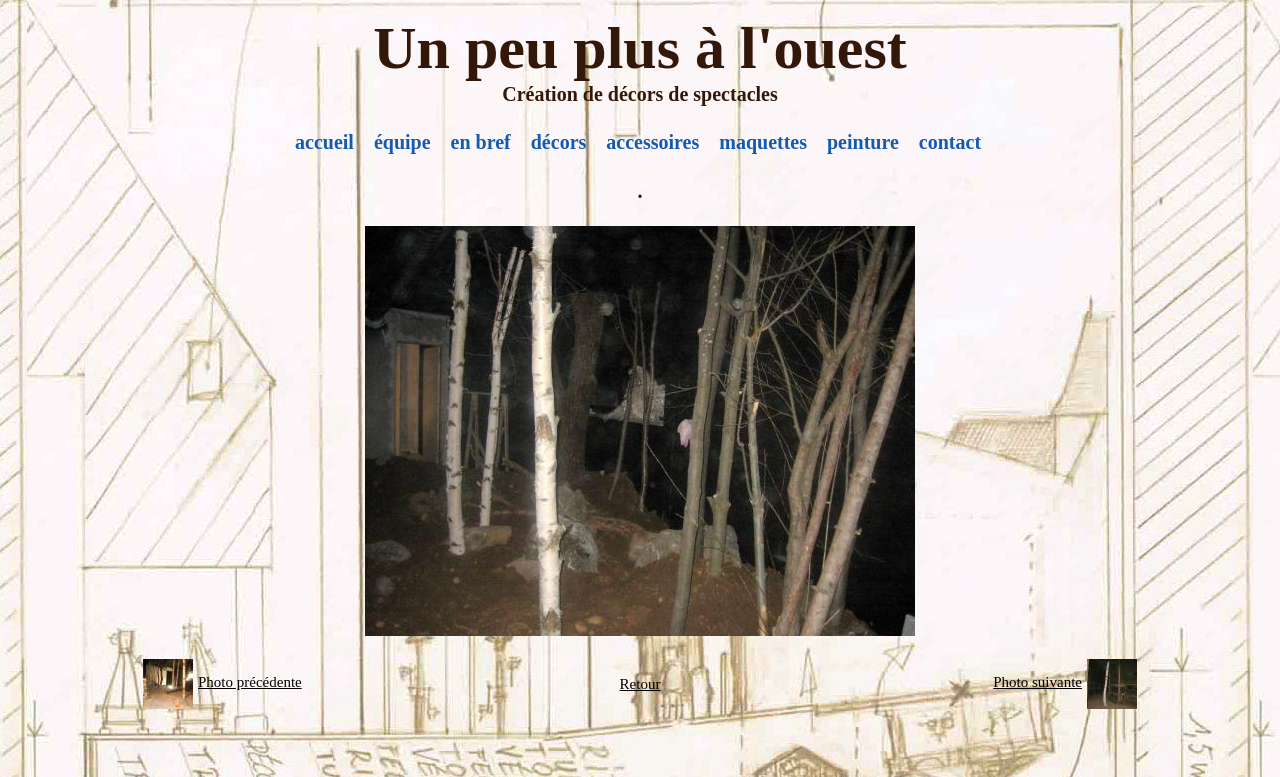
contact (950, 142)
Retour (640, 684)
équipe (402, 142)
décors (559, 142)
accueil (324, 142)
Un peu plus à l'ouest (640, 48)
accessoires (652, 142)
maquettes (763, 142)
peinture (863, 142)
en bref (481, 142)
